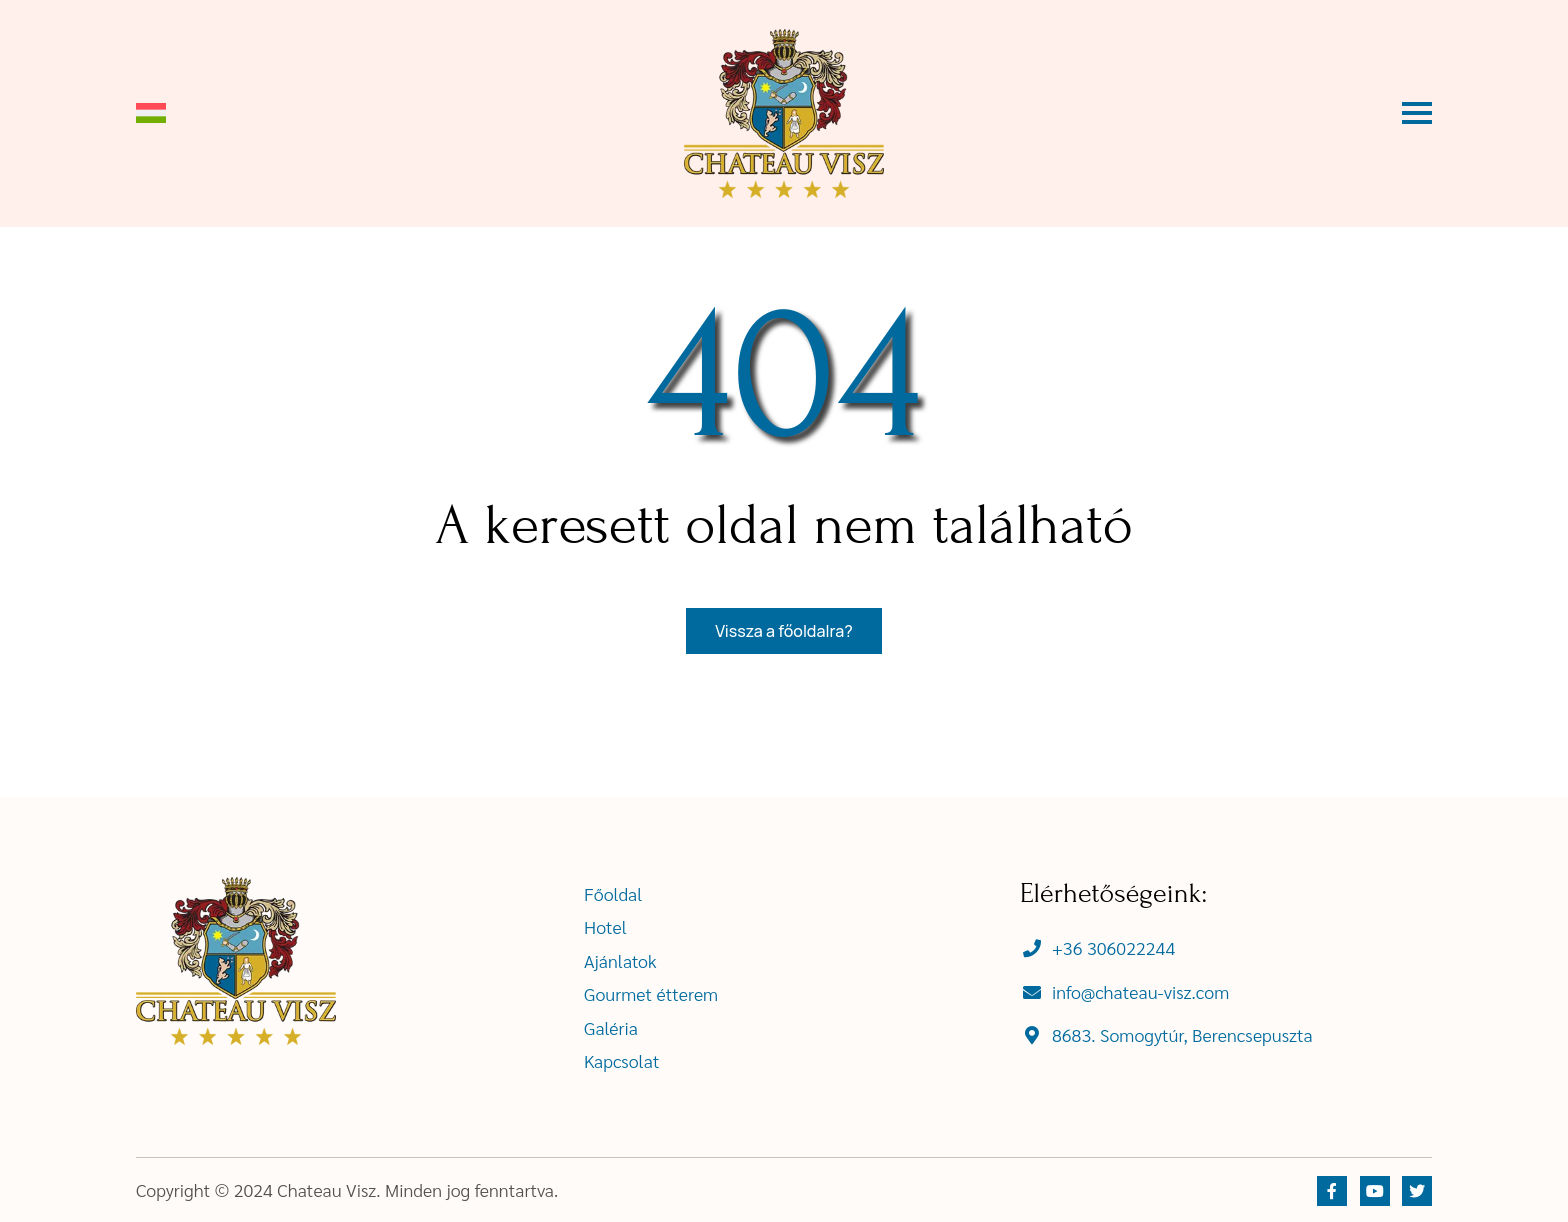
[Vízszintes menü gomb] (1417, 113)
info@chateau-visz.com (1140, 991)
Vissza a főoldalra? (783, 631)
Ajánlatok (620, 960)
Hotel (605, 926)
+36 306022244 (1113, 947)
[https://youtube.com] (1375, 1191)
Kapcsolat (622, 1060)
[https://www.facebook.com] (1332, 1191)
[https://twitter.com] (1417, 1191)
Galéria (611, 1027)
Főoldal (613, 893)
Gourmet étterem (651, 993)
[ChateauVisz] (784, 113)
